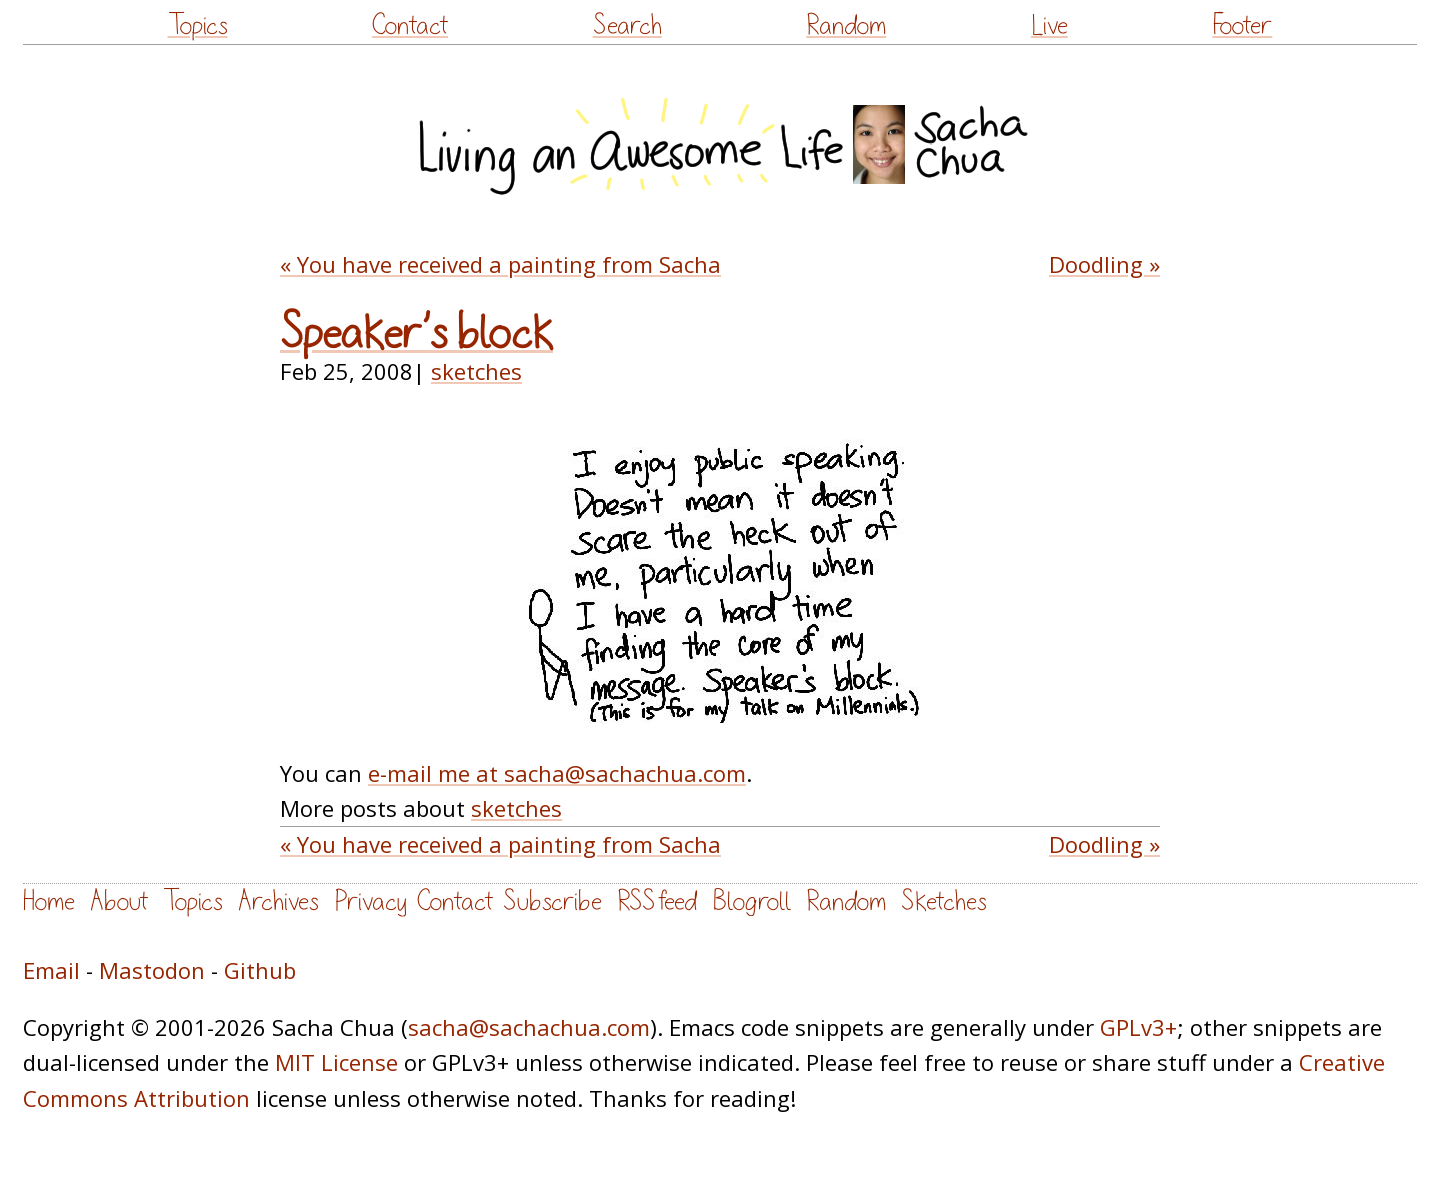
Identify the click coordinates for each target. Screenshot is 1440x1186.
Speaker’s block (416, 334)
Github (260, 970)
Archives (278, 901)
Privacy (370, 901)
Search (627, 25)
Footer (1242, 25)
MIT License (336, 1062)
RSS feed (657, 901)
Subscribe (552, 901)
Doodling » (1104, 264)
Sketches (944, 901)
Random (846, 25)
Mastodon (152, 970)
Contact (410, 25)
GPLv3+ (1138, 1027)
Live (1049, 25)
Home (49, 901)
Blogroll (751, 901)
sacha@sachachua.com (529, 1027)
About (119, 901)
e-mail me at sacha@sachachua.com (557, 773)
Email (51, 970)
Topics (198, 25)
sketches (476, 371)
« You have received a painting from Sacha (500, 264)
